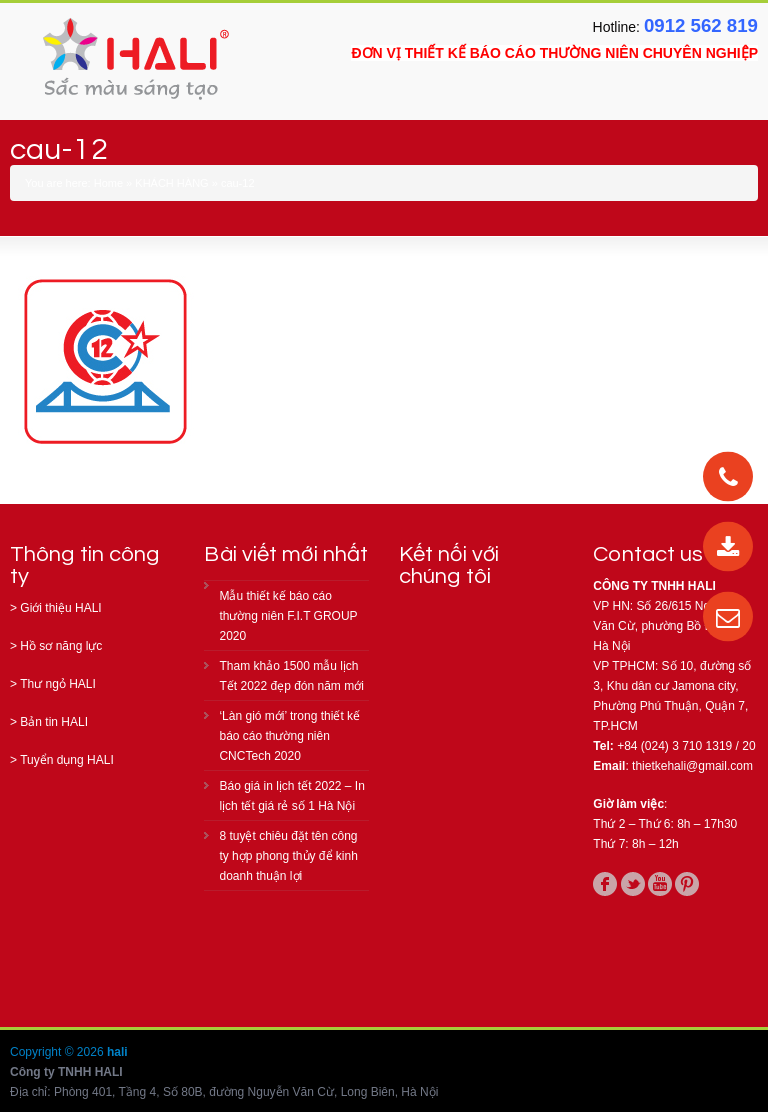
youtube (660, 884)
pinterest (687, 884)
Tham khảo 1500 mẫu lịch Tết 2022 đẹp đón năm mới (291, 676)
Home (108, 183)
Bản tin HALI (54, 722)
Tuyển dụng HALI (67, 760)
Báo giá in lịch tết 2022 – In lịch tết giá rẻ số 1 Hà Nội (291, 796)
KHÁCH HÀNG (171, 183)
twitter (633, 884)
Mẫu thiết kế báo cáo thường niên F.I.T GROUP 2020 (288, 616)
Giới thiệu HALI (60, 608)
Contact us (648, 554)
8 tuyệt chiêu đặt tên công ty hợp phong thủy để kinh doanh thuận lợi (288, 856)
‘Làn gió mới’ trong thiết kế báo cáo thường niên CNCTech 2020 (289, 736)
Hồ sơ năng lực (61, 646)
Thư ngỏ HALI (58, 684)
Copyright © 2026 (58, 1052)
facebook (605, 884)
